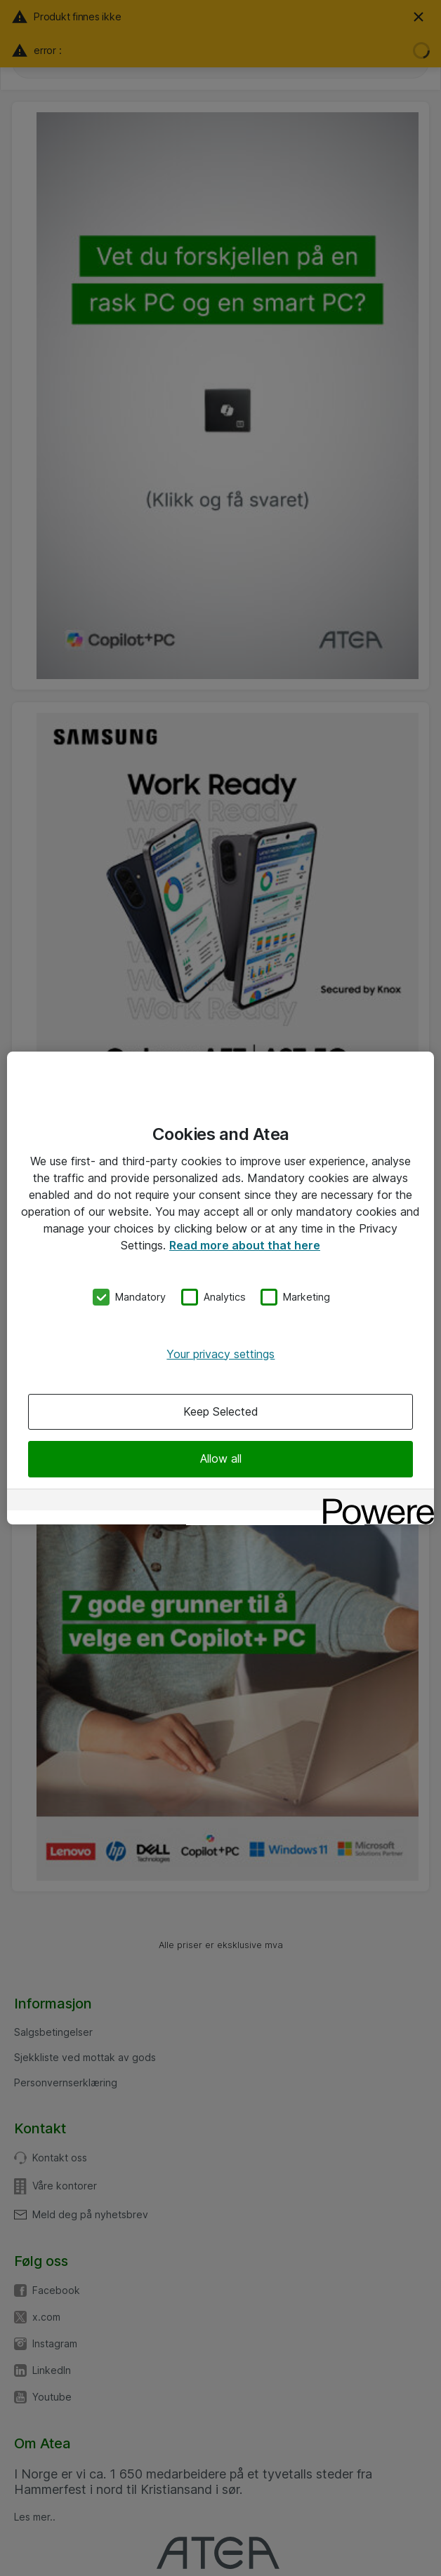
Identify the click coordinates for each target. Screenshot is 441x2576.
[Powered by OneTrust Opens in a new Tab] (373, 1501)
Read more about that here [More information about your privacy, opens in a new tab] (244, 1245)
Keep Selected (220, 1411)
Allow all (221, 1458)
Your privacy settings (220, 1354)
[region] (220, 1288)
